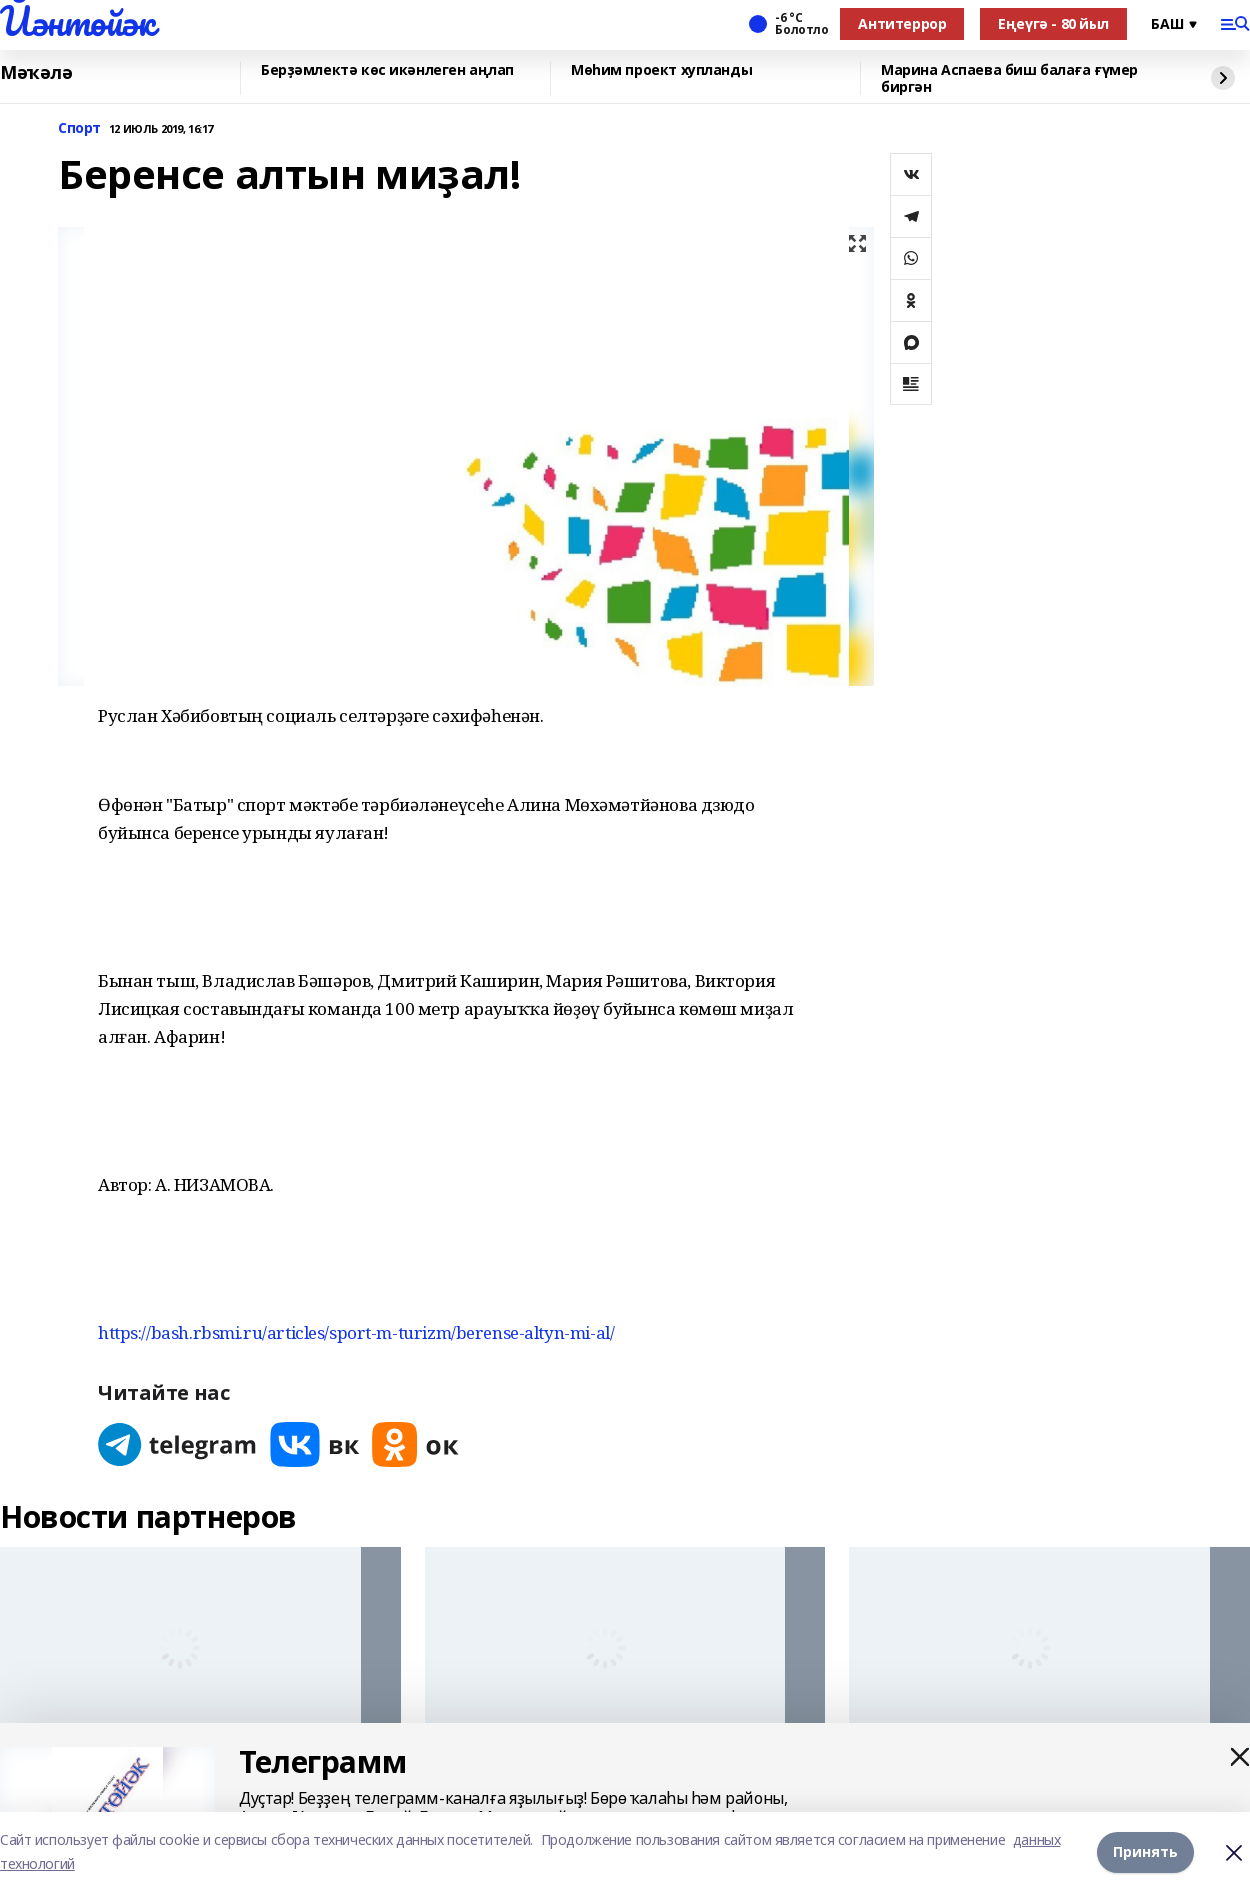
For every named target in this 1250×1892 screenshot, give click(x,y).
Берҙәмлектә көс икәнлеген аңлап (387, 70)
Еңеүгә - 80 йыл (1053, 23)
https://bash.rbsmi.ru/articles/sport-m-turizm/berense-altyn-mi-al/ (356, 1332)
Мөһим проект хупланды (661, 70)
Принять (1145, 1851)
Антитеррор (902, 23)
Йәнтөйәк (77, 21)
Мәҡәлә (36, 73)
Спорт (79, 128)
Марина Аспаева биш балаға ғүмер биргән (1009, 78)
